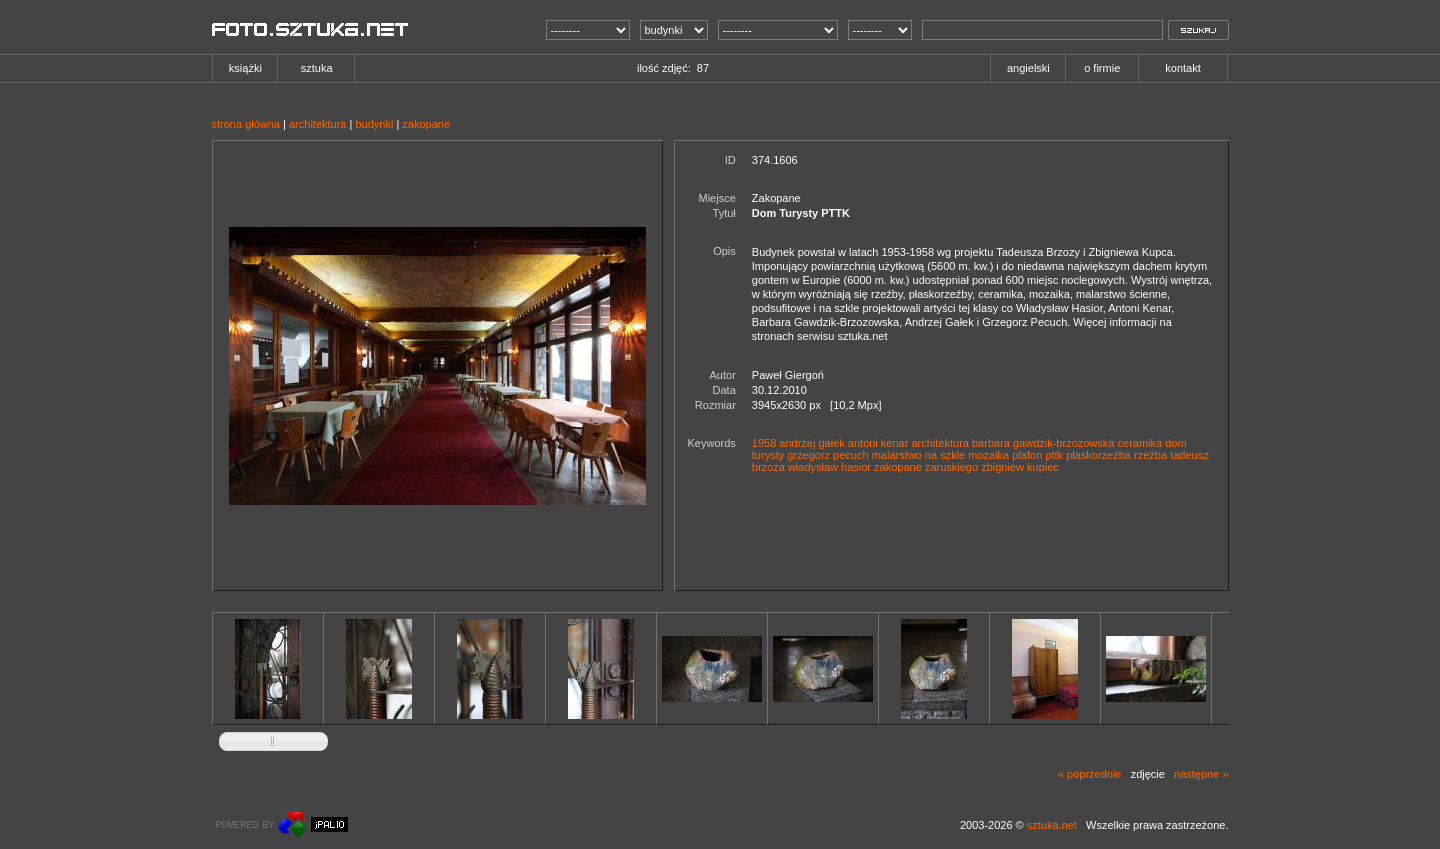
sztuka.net (1052, 825)
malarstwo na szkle (919, 455)
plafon (1027, 455)
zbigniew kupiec (1020, 467)
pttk (1054, 455)
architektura (317, 124)
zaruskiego (951, 467)
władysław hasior (829, 467)
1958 (764, 443)
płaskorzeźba (1098, 455)
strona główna (246, 124)
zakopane (426, 124)
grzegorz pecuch (827, 455)
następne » (1201, 774)
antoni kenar (878, 443)
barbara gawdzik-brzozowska (1043, 443)
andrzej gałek (811, 443)
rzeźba (1150, 455)
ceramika (1140, 443)
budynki (374, 124)
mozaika (988, 455)
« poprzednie (1090, 774)
